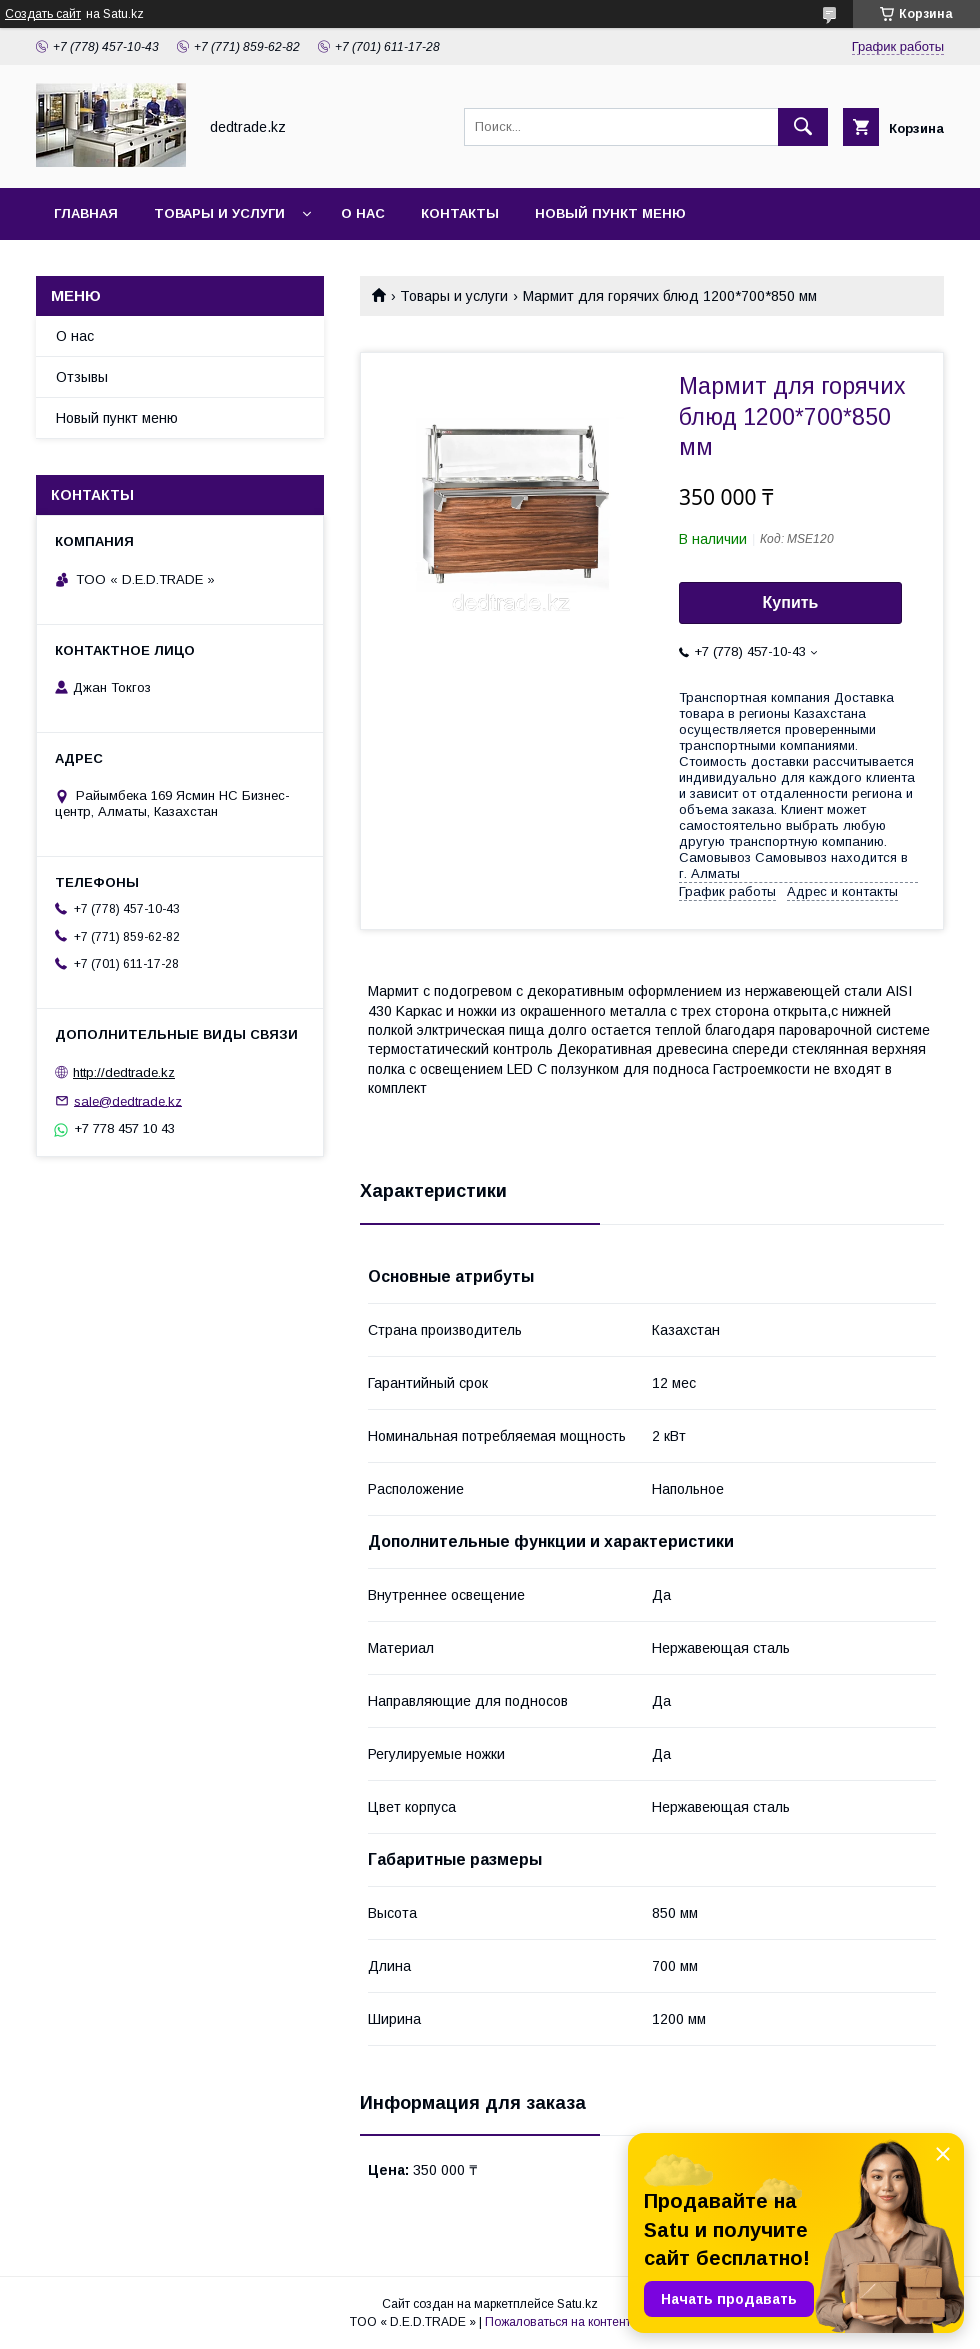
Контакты (460, 213)
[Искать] (803, 127)
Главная (86, 213)
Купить (791, 602)
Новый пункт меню (610, 213)
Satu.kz (577, 2304)
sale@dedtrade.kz (128, 1100)
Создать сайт (43, 14)
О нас (363, 213)
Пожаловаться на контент (558, 2322)
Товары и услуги (219, 213)
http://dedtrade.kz (124, 1072)
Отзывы (82, 377)
